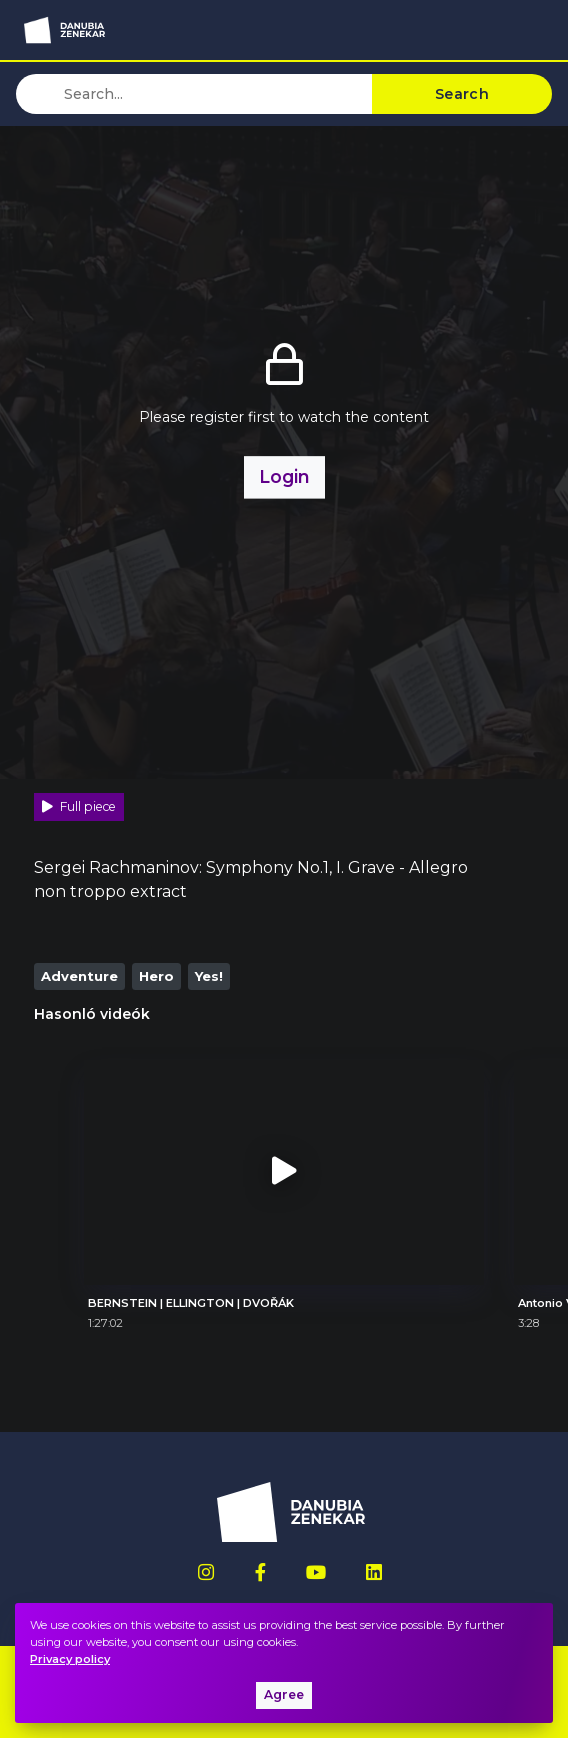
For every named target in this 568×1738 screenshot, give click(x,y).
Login (284, 476)
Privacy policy (70, 1659)
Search (462, 94)
